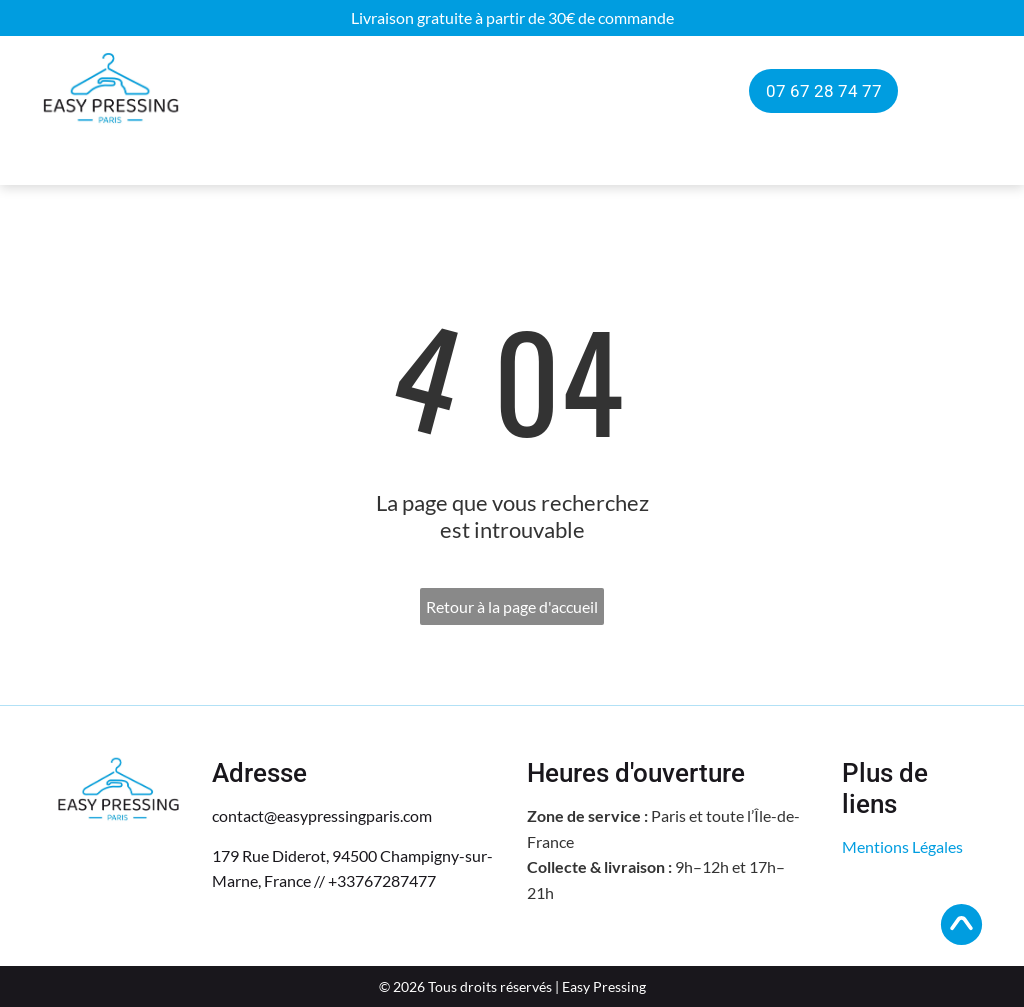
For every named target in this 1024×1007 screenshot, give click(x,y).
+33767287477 (382, 880)
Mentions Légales (902, 846)
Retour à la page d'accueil (512, 606)
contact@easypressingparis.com (322, 815)
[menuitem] (271, 92)
